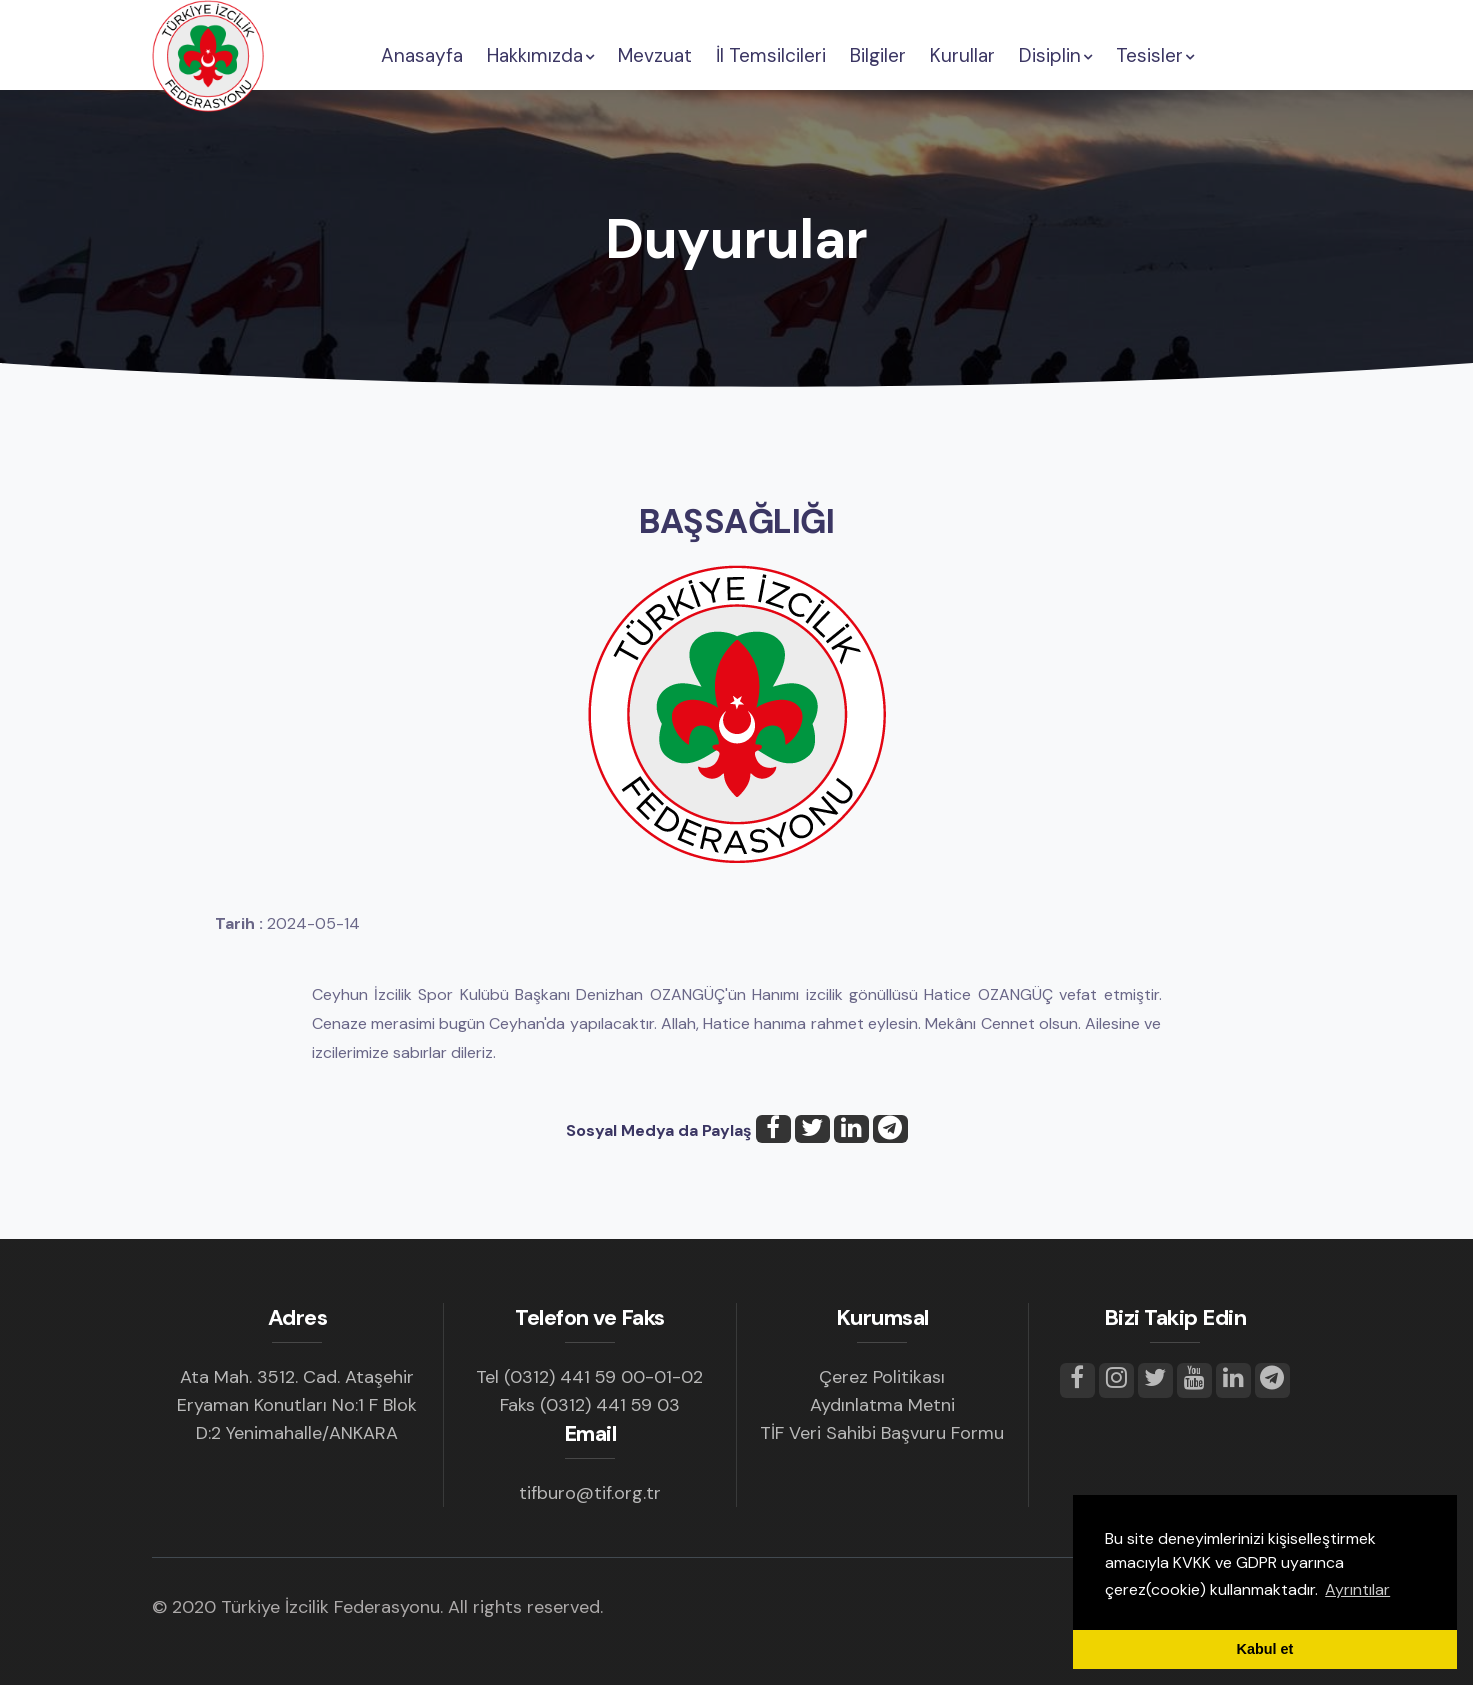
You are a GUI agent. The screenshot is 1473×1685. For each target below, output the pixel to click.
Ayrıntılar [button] (1357, 1589)
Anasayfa (422, 55)
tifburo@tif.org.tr (590, 1493)
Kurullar (962, 55)
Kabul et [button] (1265, 1649)
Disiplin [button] (1055, 55)
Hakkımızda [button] (540, 55)
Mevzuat (655, 55)
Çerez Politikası (882, 1377)
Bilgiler (878, 55)
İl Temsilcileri (771, 55)
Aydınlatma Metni (882, 1405)
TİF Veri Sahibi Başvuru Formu (882, 1433)
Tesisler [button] (1155, 55)
